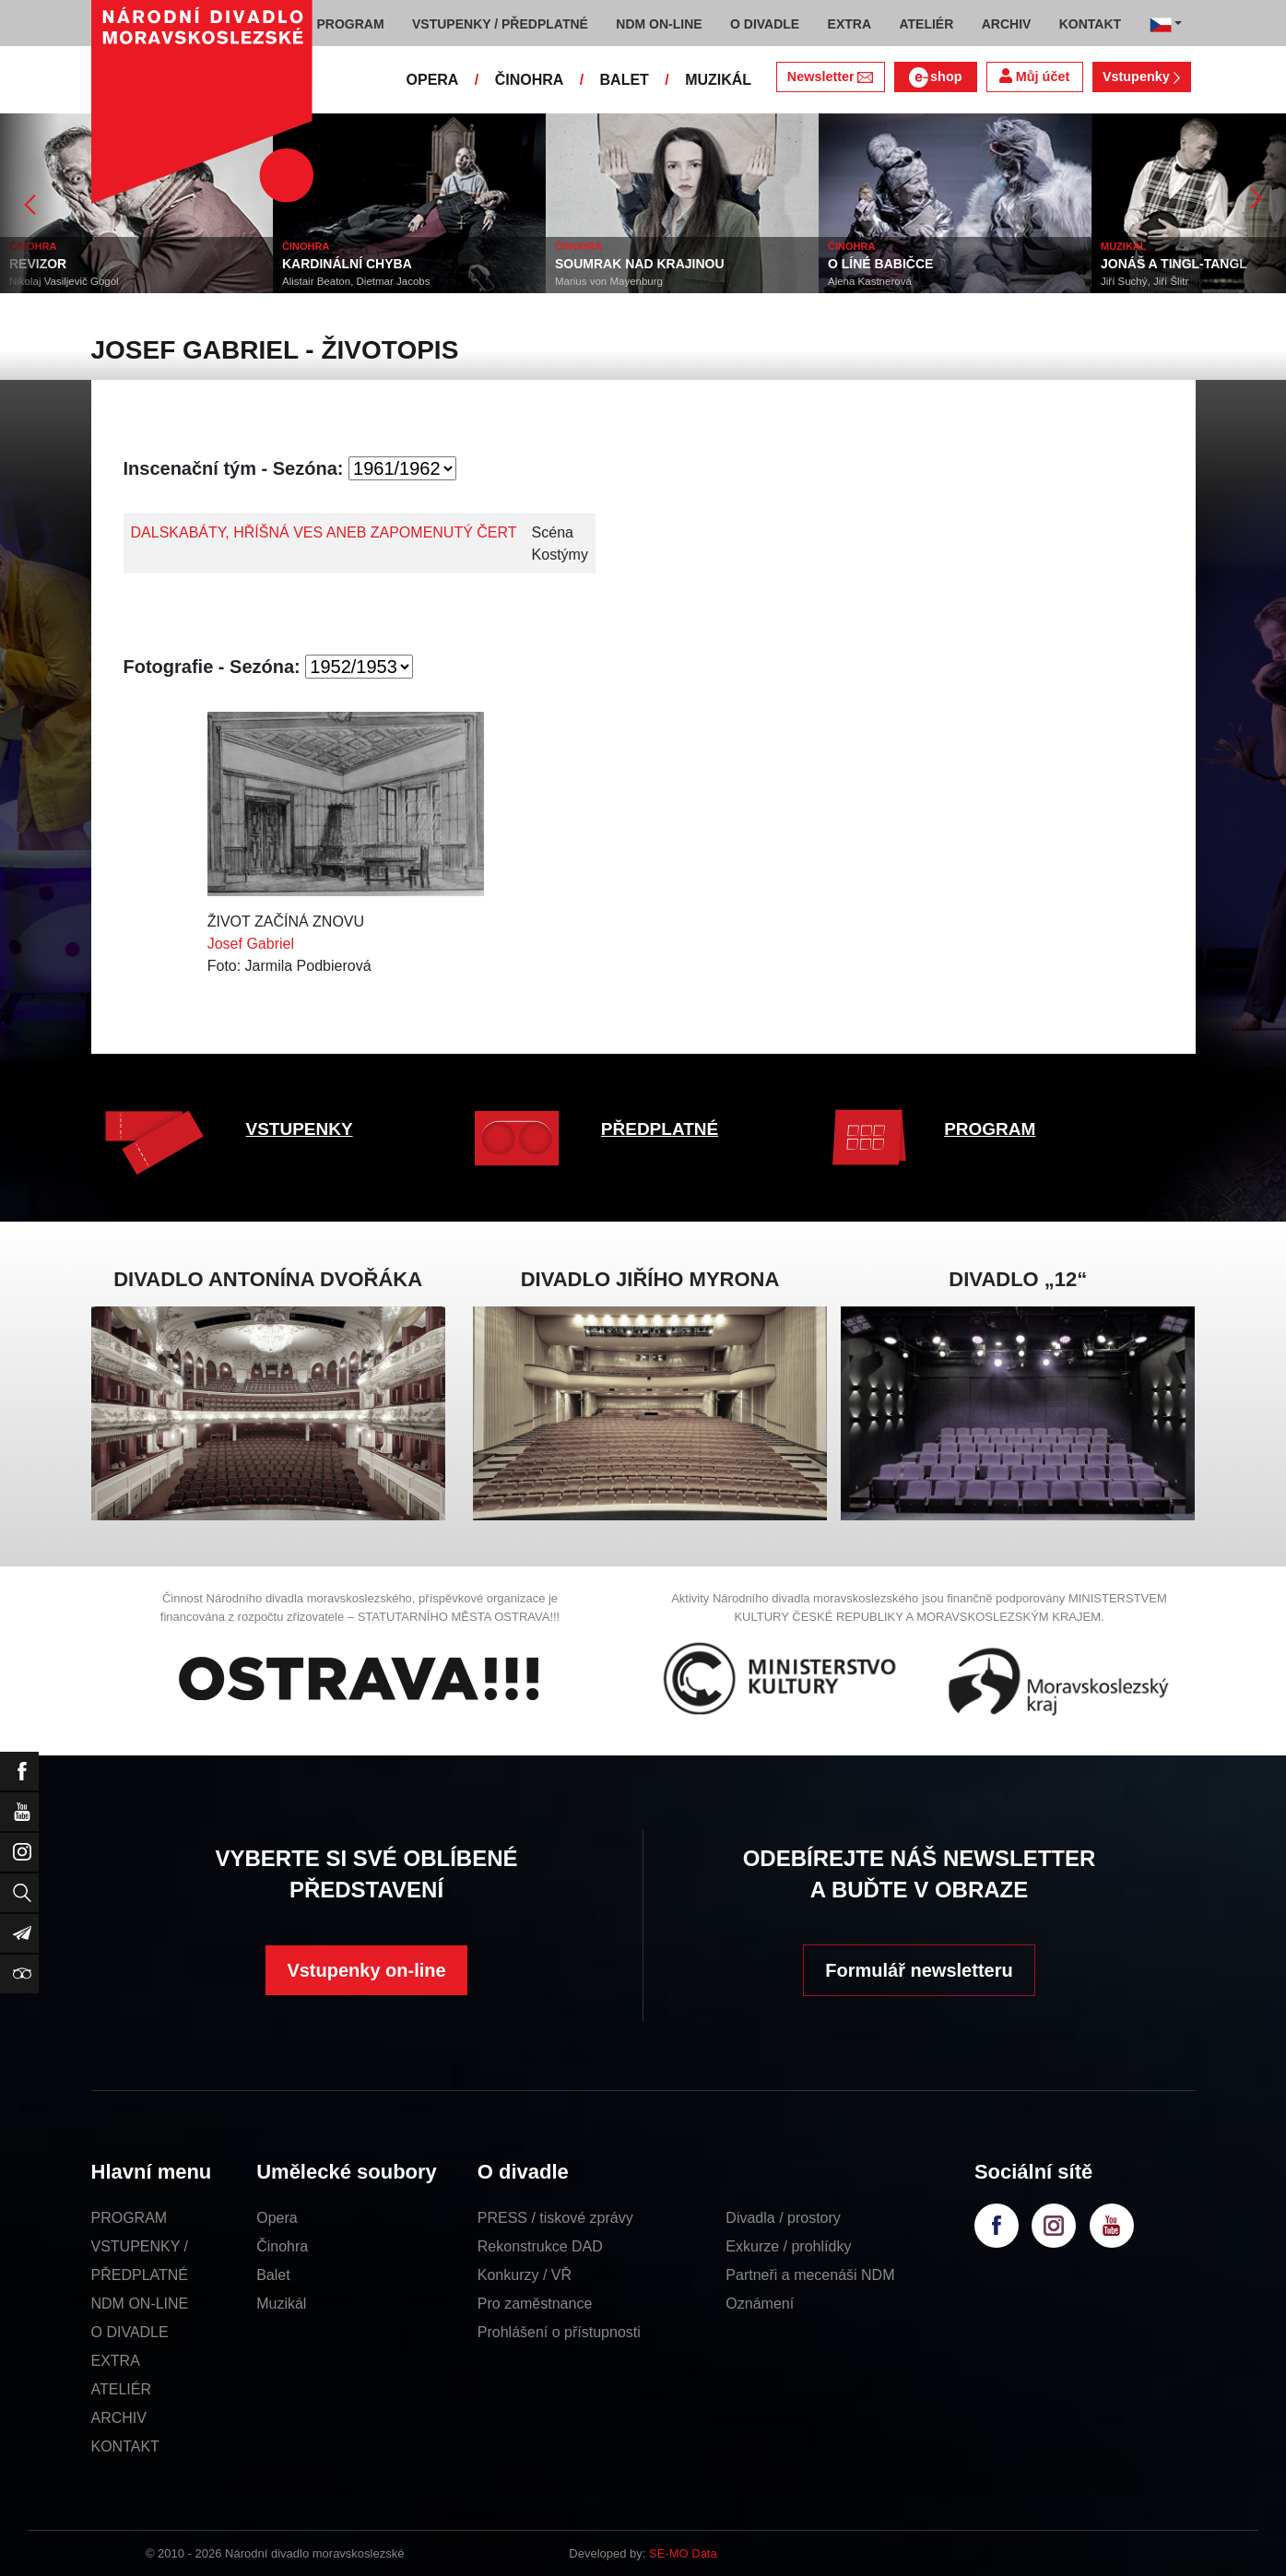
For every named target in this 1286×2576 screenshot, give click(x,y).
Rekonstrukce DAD (540, 2246)
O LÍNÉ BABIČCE (880, 263)
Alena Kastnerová (870, 281)
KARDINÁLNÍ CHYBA (347, 263)
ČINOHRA (529, 80)
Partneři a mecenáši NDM (810, 2275)
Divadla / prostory (783, 2218)
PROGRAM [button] (350, 24)
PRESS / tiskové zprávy (555, 2218)
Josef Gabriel (250, 943)
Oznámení (760, 2303)
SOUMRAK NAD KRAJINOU (640, 263)
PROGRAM (989, 1129)
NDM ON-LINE (140, 2303)
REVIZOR (37, 263)
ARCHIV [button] (1007, 24)
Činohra (282, 2246)
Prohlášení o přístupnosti (559, 2332)
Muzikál (281, 2303)
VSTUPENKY (299, 1129)
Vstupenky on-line (366, 1970)
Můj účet (1034, 76)
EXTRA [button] (849, 24)
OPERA (433, 80)
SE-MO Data (683, 2553)
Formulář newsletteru (918, 1970)
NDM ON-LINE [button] (659, 24)
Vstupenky (1141, 76)
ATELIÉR (121, 2389)
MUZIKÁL (718, 80)
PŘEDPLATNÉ (659, 1129)
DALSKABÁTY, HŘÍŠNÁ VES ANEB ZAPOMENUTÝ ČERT (324, 532)
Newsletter (830, 76)
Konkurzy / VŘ (525, 2275)
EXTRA (115, 2361)
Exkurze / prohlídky (788, 2246)
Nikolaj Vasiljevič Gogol (64, 281)
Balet (272, 2275)
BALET (624, 80)
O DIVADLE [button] (764, 24)
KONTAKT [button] (1090, 24)
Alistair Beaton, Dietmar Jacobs (356, 281)
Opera (276, 2218)
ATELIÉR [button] (926, 24)
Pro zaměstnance (535, 2303)
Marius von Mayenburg (609, 281)
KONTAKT (125, 2446)
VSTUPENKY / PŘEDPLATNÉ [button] (500, 24)
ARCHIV (119, 2418)
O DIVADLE (130, 2332)
